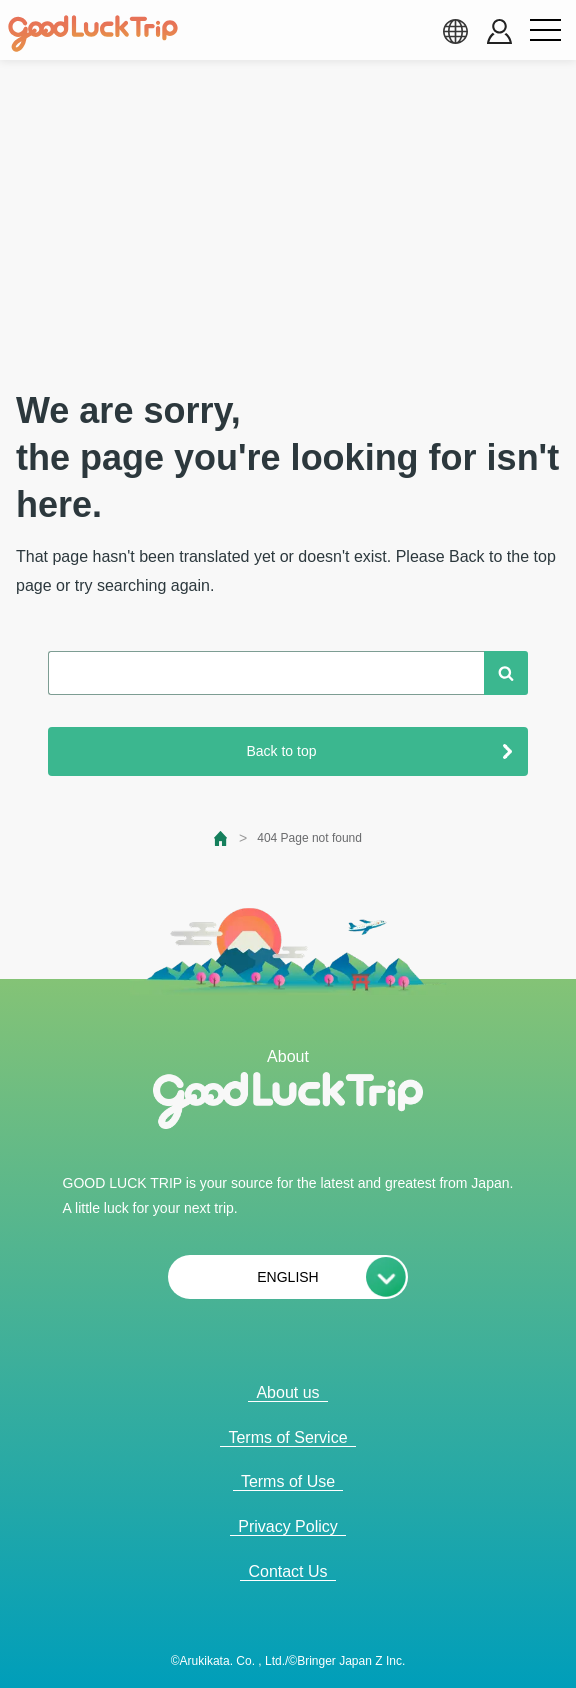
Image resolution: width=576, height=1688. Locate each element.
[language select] (455, 31)
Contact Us (287, 1571)
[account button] (499, 31)
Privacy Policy (288, 1526)
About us (287, 1392)
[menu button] (545, 31)
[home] (93, 34)
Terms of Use (288, 1481)
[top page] (221, 838)
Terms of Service (287, 1437)
